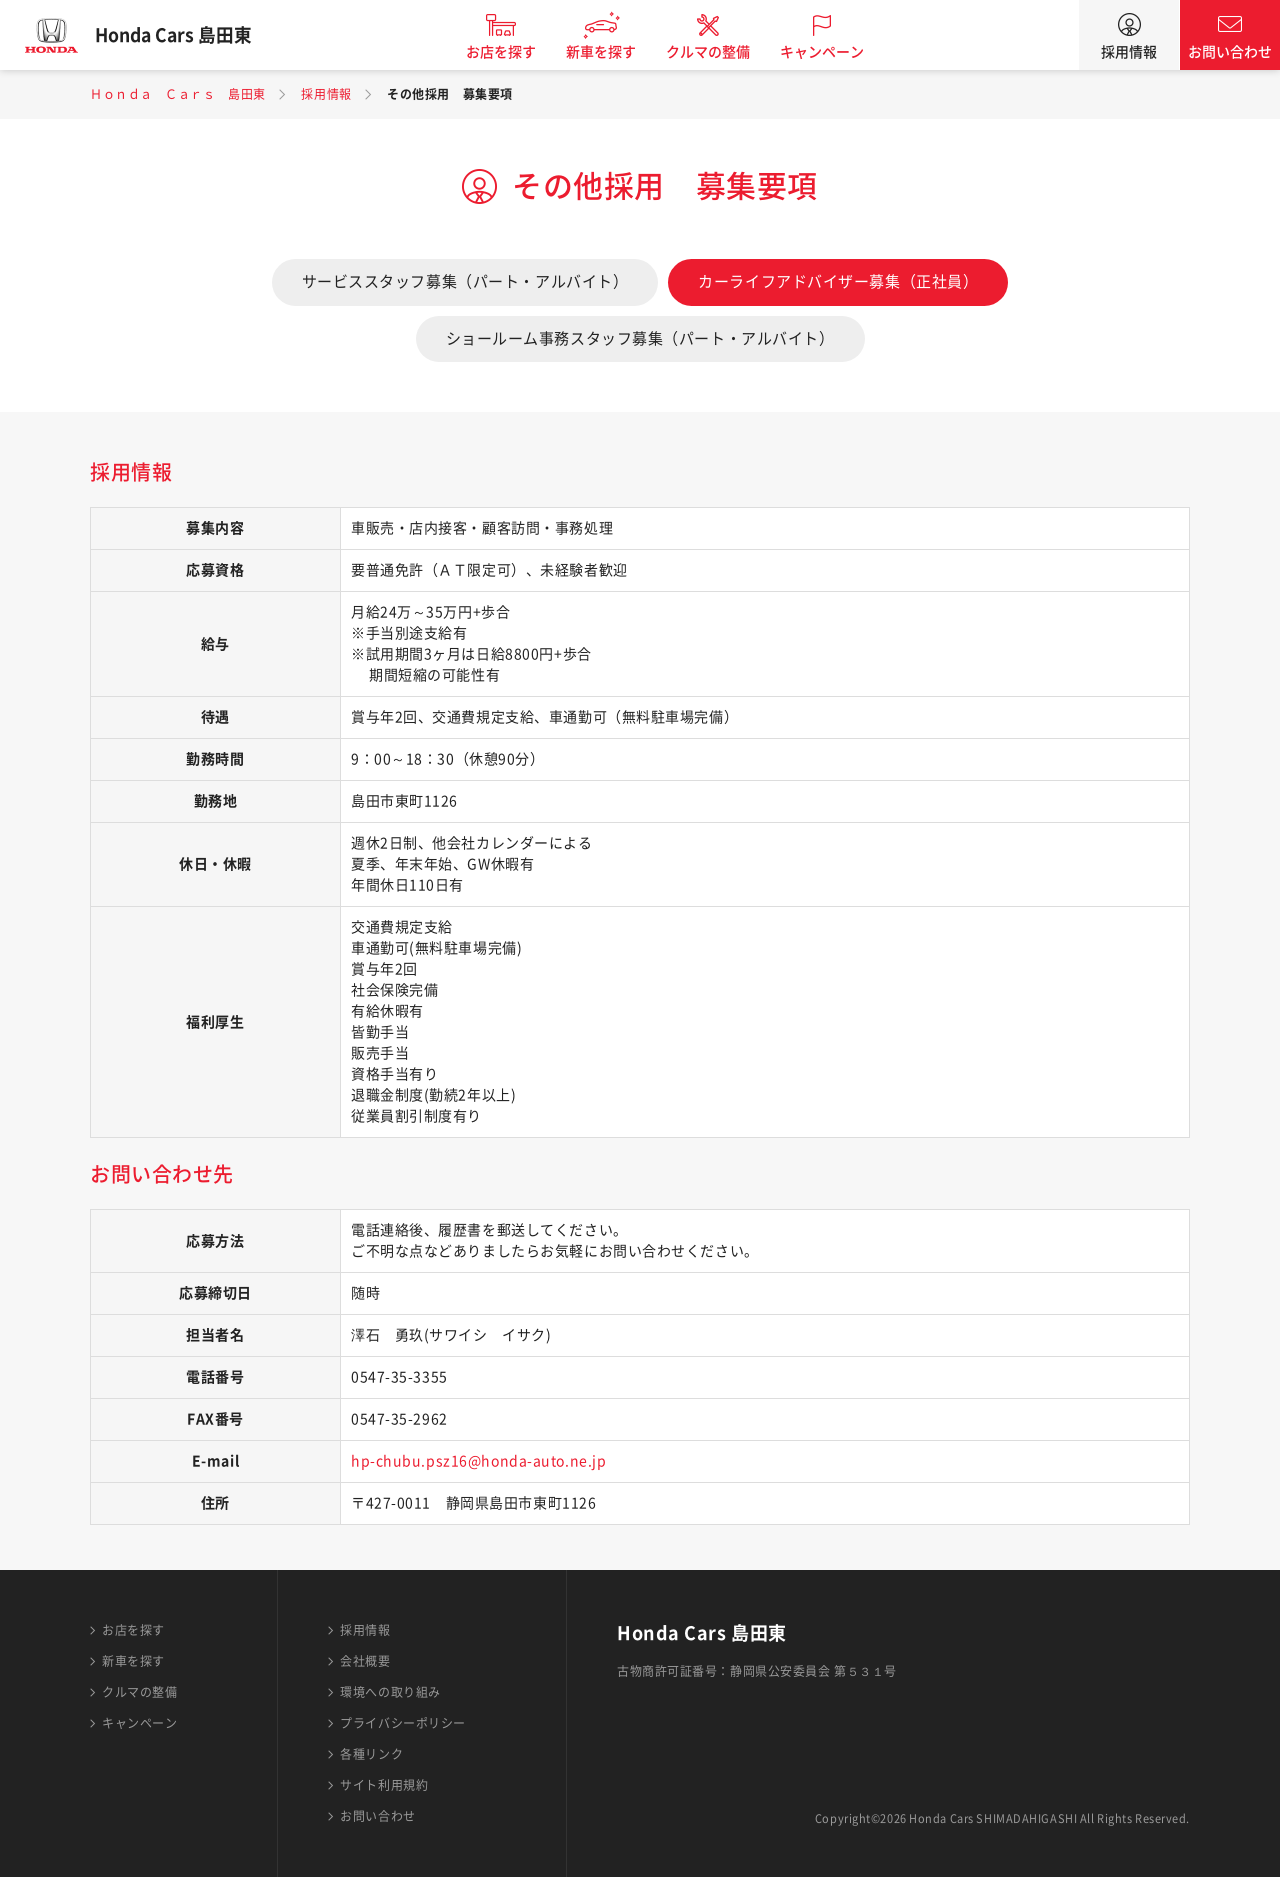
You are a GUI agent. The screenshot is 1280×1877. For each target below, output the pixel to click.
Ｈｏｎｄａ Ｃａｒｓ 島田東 (178, 94)
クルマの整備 (720, 52)
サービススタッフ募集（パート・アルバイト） (465, 281)
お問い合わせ (1230, 52)
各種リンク (371, 1754)
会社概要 (365, 1661)
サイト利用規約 (384, 1785)
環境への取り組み (390, 1692)
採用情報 (1129, 52)
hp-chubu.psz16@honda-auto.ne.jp (478, 1461)
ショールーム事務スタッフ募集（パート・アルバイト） (640, 338)
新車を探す (613, 52)
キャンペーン (834, 52)
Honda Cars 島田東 (185, 35)
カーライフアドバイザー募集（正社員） (838, 281)
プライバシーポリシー (403, 1723)
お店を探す (513, 52)
